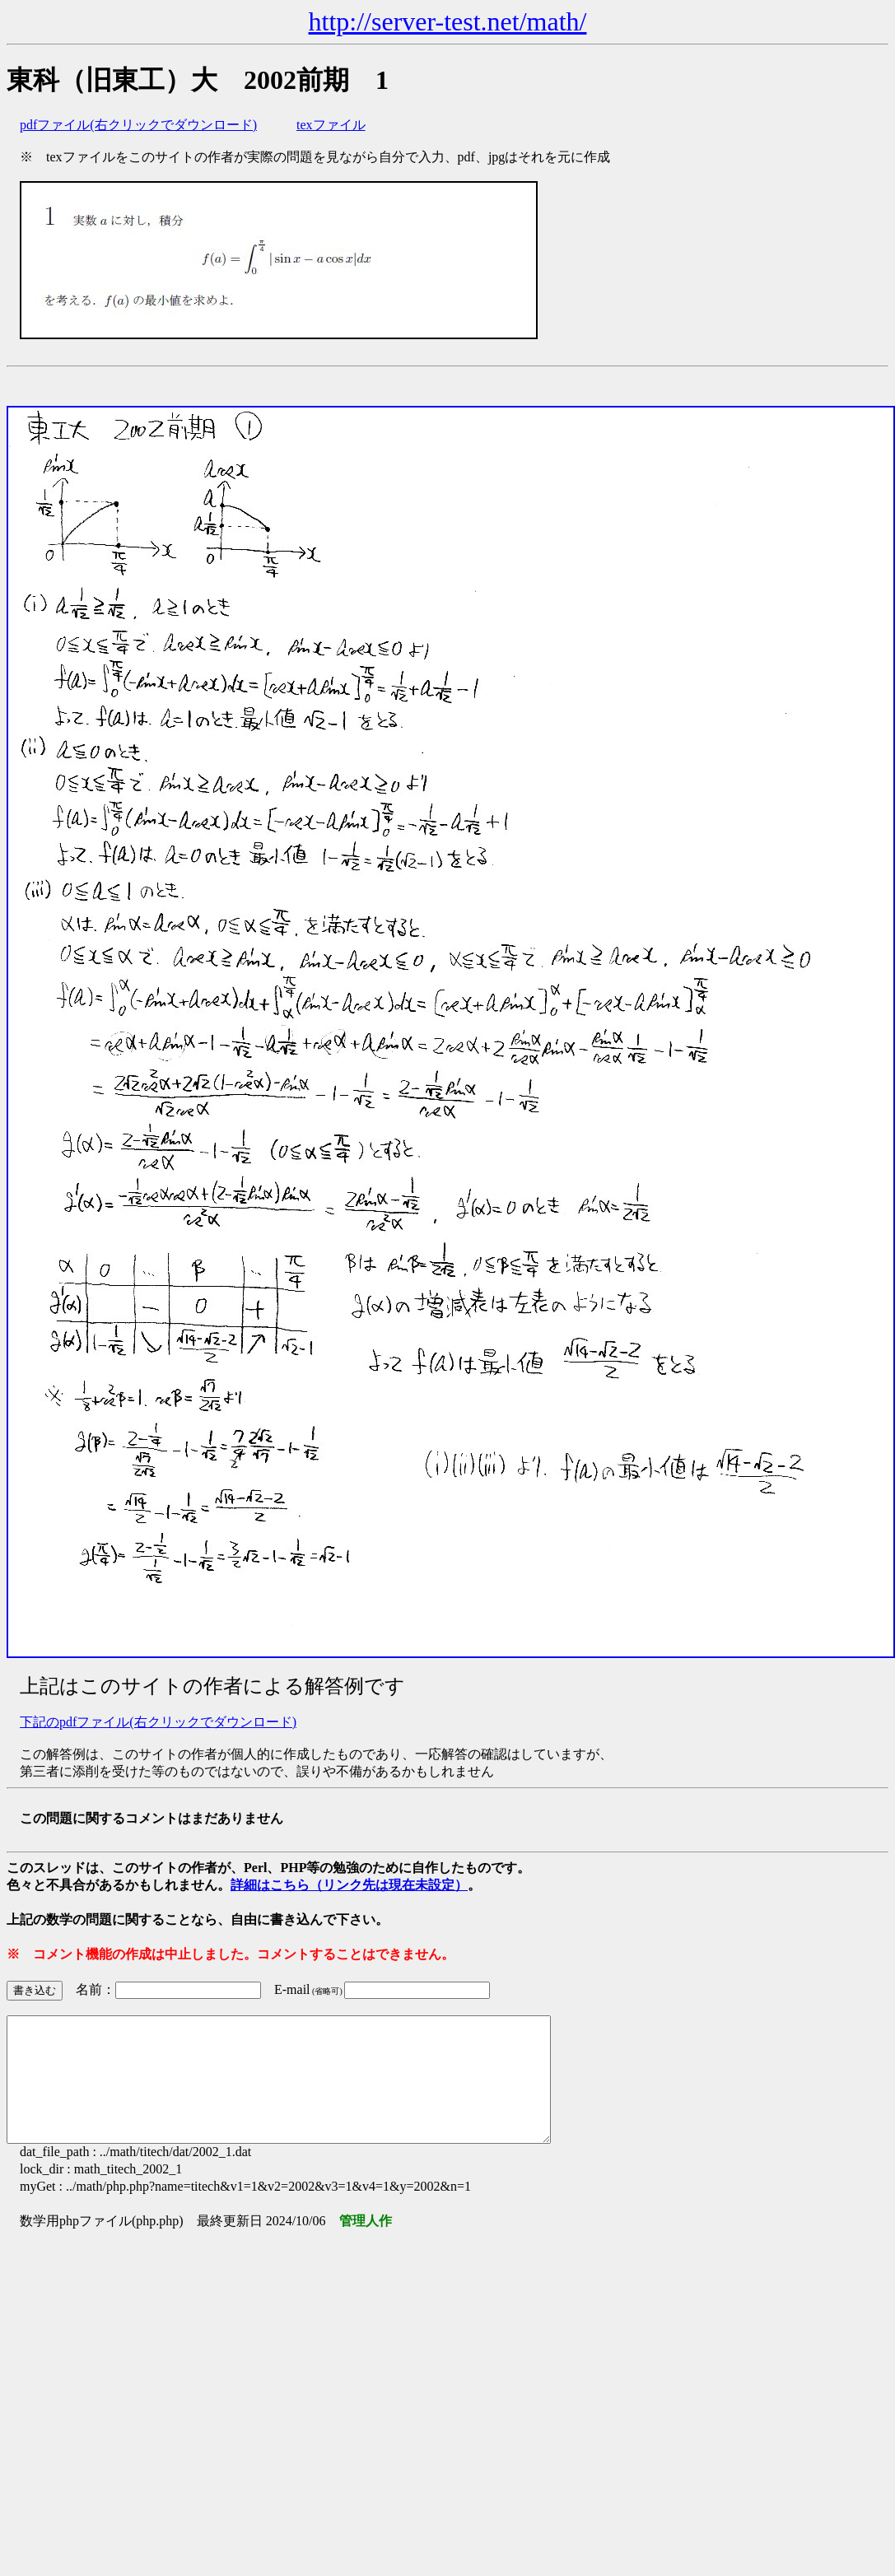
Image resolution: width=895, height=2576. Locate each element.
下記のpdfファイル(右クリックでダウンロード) (158, 1722)
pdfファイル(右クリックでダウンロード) (138, 125)
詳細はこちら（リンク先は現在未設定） (349, 1885)
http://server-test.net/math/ (448, 21)
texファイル (331, 125)
